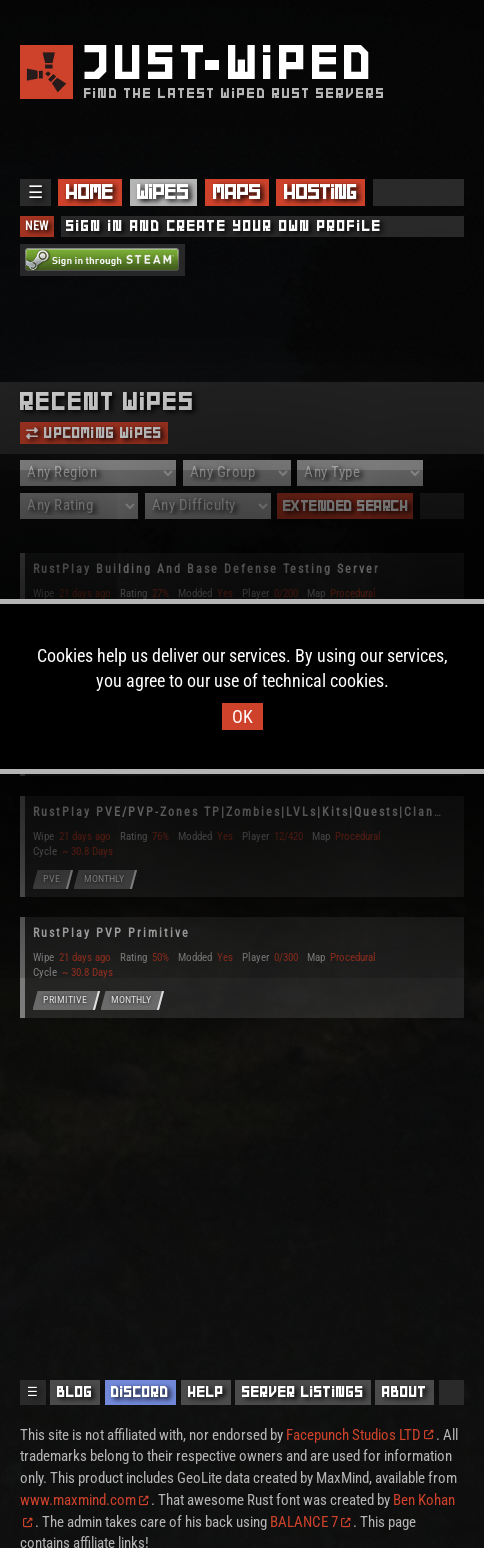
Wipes (163, 191)
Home (90, 191)
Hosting (320, 191)
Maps (237, 191)
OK (242, 716)
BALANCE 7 (310, 1522)
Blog (75, 1392)
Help (206, 1392)
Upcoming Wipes (94, 433)
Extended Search (346, 506)
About (404, 1392)
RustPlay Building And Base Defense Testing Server (206, 569)
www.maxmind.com (84, 1500)
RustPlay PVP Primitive (111, 933)
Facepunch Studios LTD (359, 1435)
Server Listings (303, 1392)
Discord (140, 1392)
